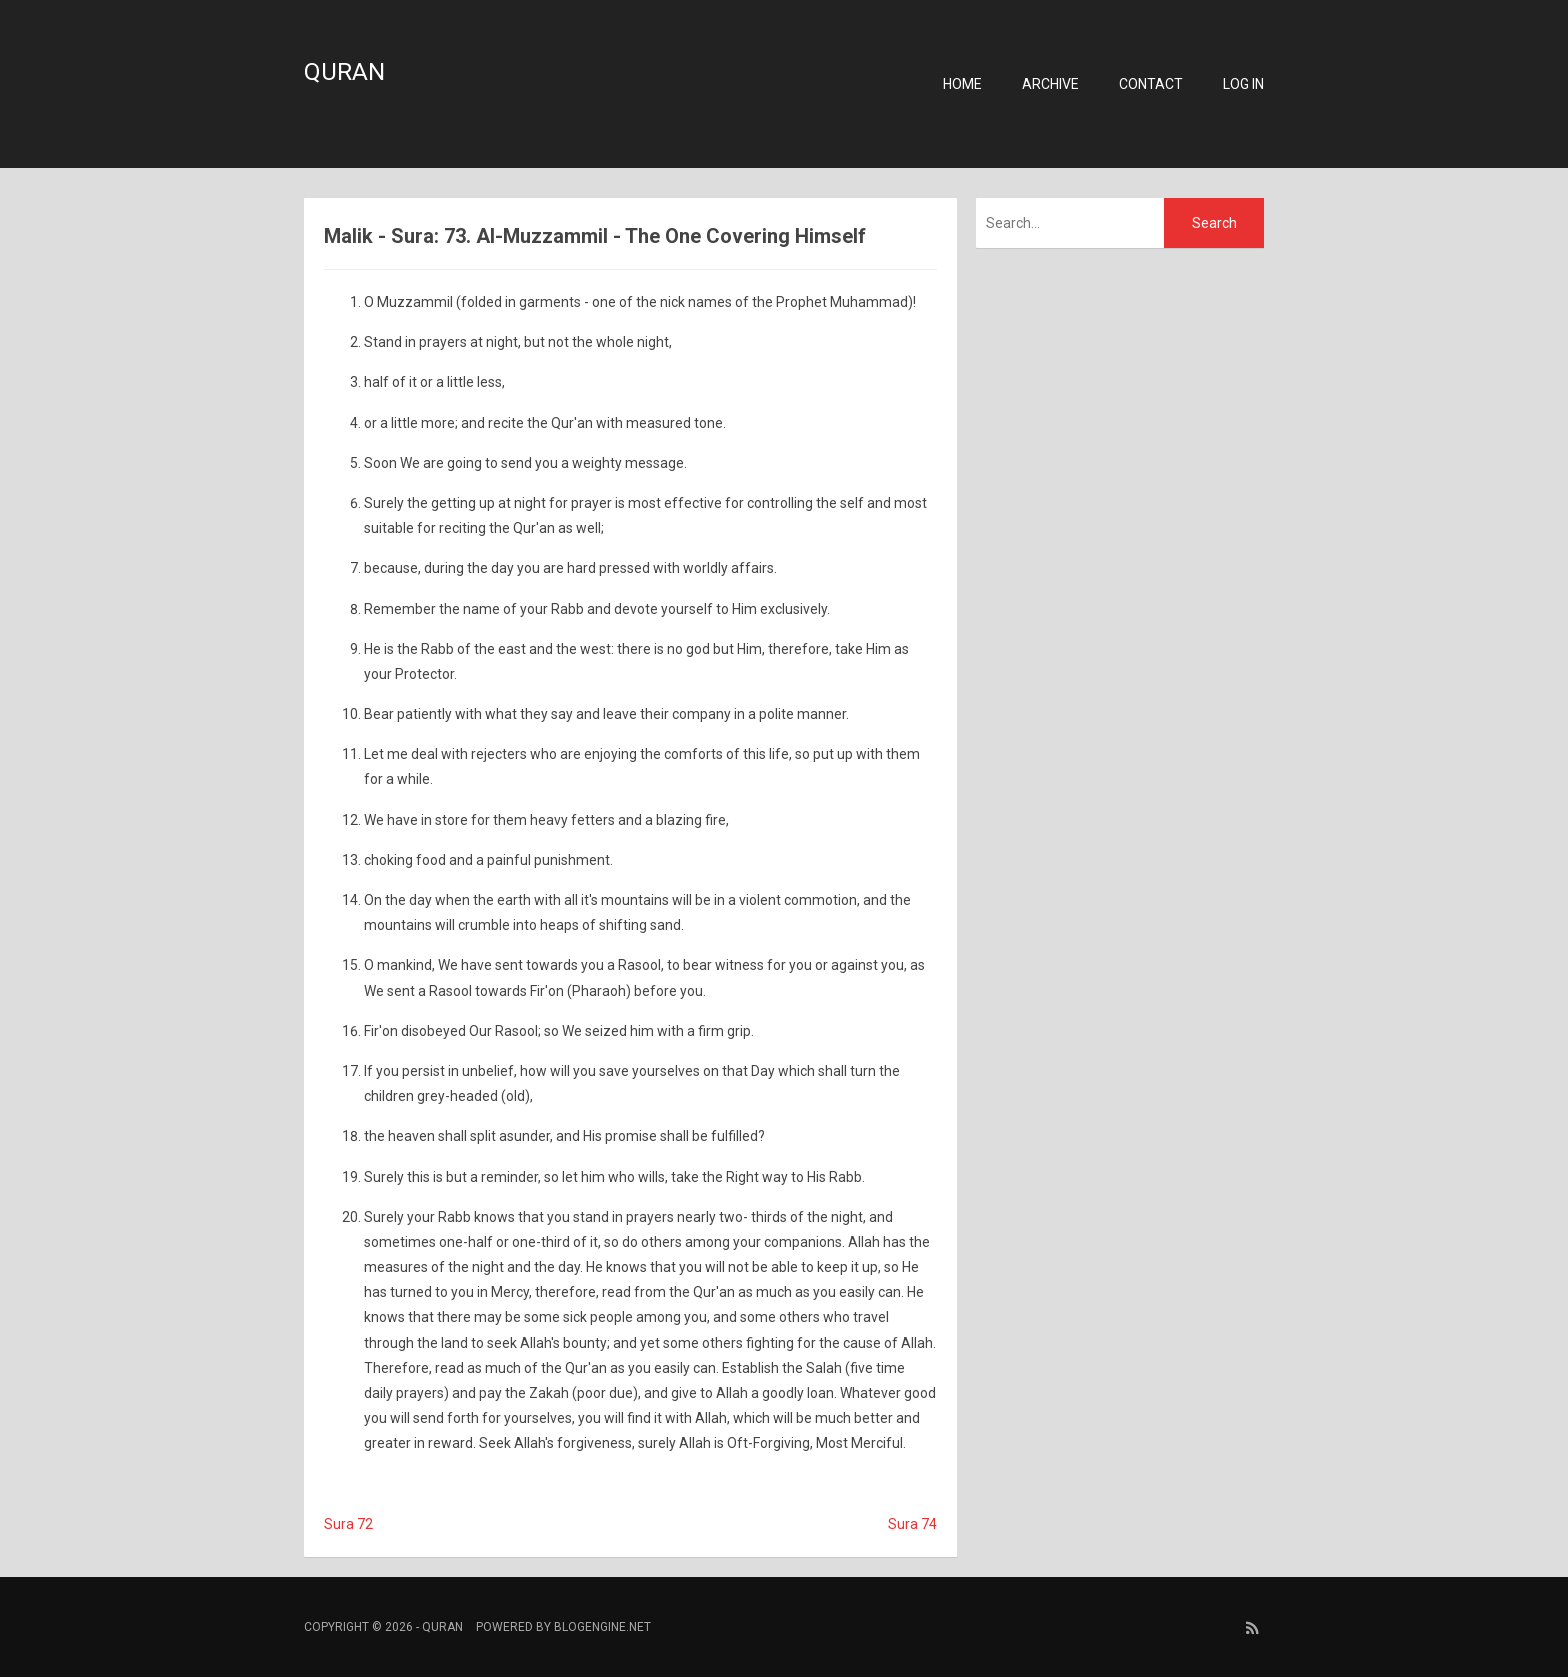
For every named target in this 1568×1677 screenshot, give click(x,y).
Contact (1151, 84)
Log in (1243, 84)
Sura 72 (348, 1524)
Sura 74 (912, 1524)
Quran (344, 72)
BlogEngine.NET (602, 1627)
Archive (1050, 84)
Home (962, 84)
